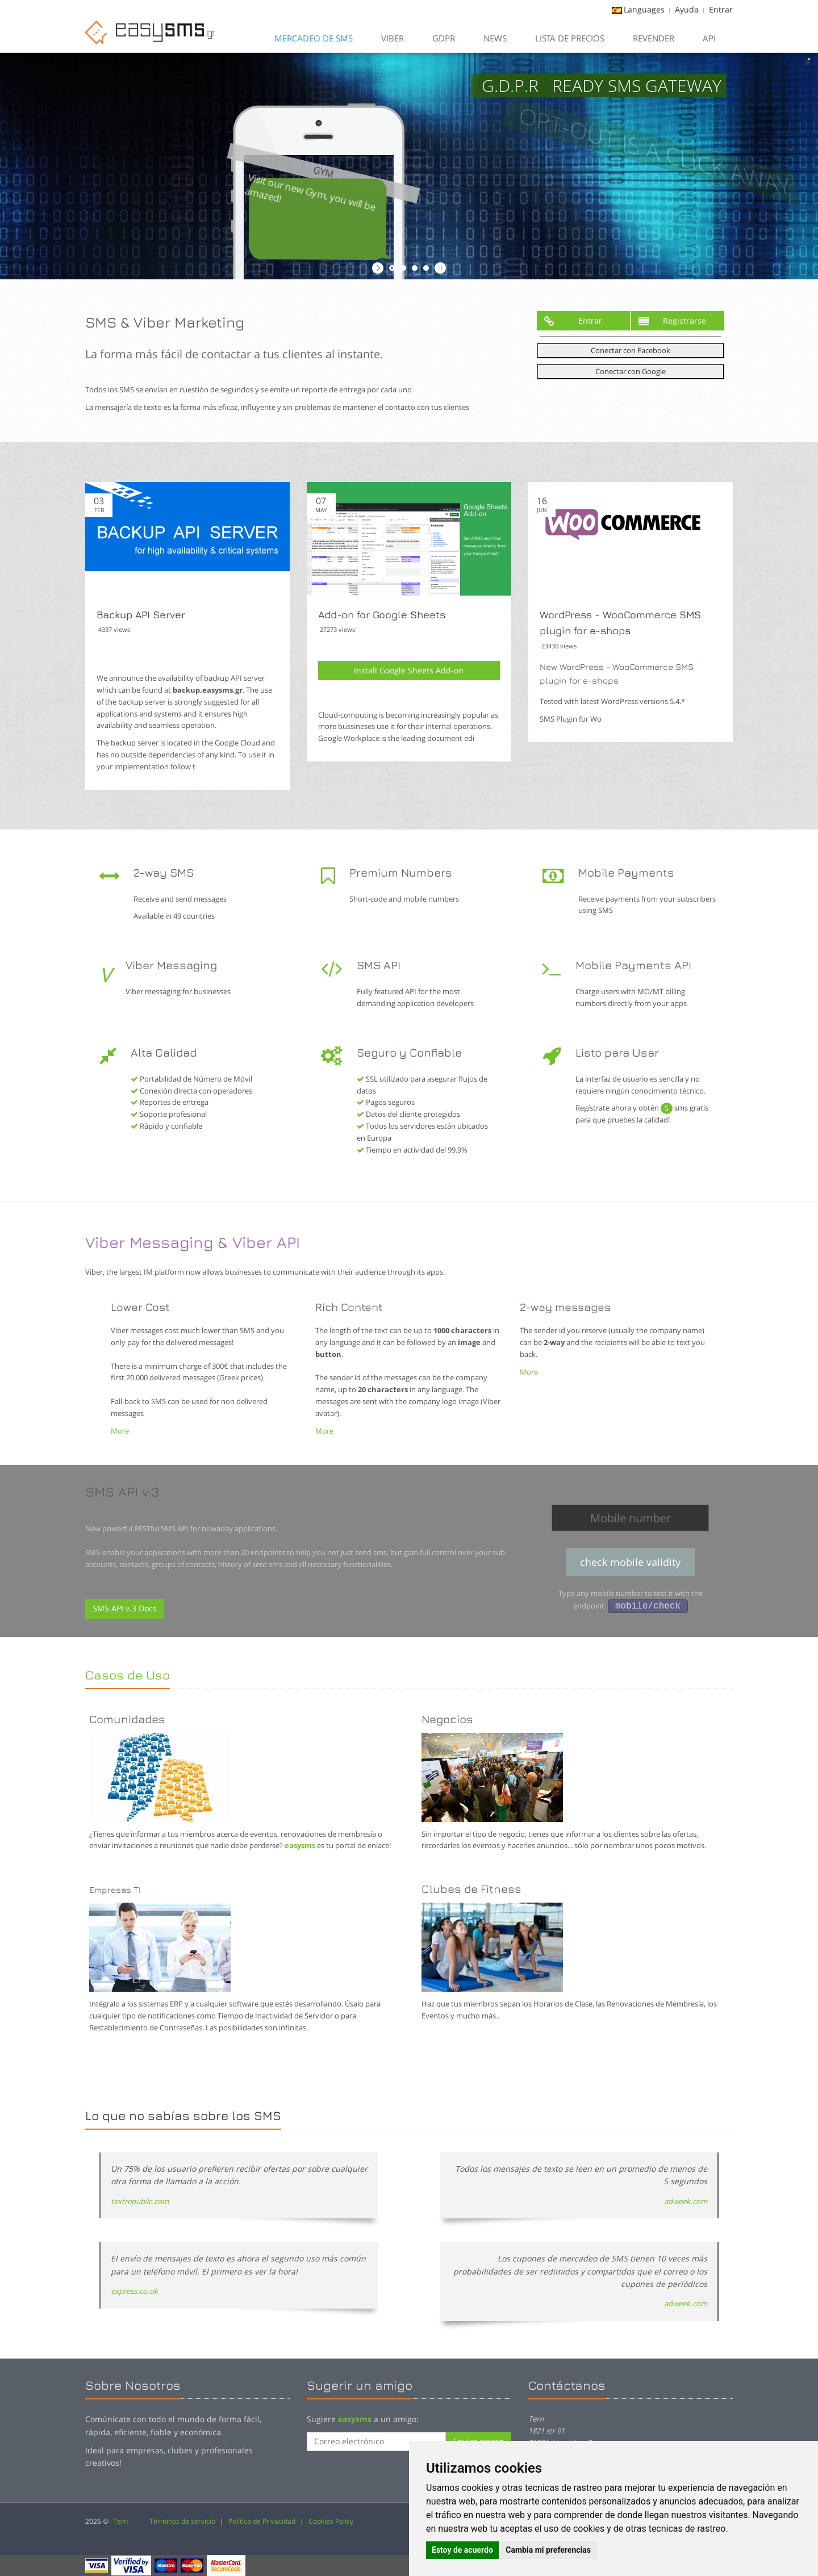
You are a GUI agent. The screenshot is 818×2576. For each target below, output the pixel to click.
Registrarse (672, 321)
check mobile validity (630, 1562)
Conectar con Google (630, 371)
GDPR (443, 38)
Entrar (721, 9)
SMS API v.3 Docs (125, 1608)
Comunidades (127, 1718)
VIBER (392, 38)
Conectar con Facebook (630, 350)
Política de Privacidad (261, 2521)
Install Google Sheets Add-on (409, 670)
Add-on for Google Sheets (381, 615)
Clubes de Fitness (471, 1888)
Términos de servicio (182, 2521)
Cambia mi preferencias (548, 2549)
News (495, 38)
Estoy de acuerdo (462, 2549)
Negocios (447, 1718)
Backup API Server (141, 615)
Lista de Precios (569, 38)
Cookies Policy (330, 2521)
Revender (653, 38)
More (120, 1431)
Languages (644, 9)
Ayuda (687, 9)
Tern (120, 2521)
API (709, 38)
